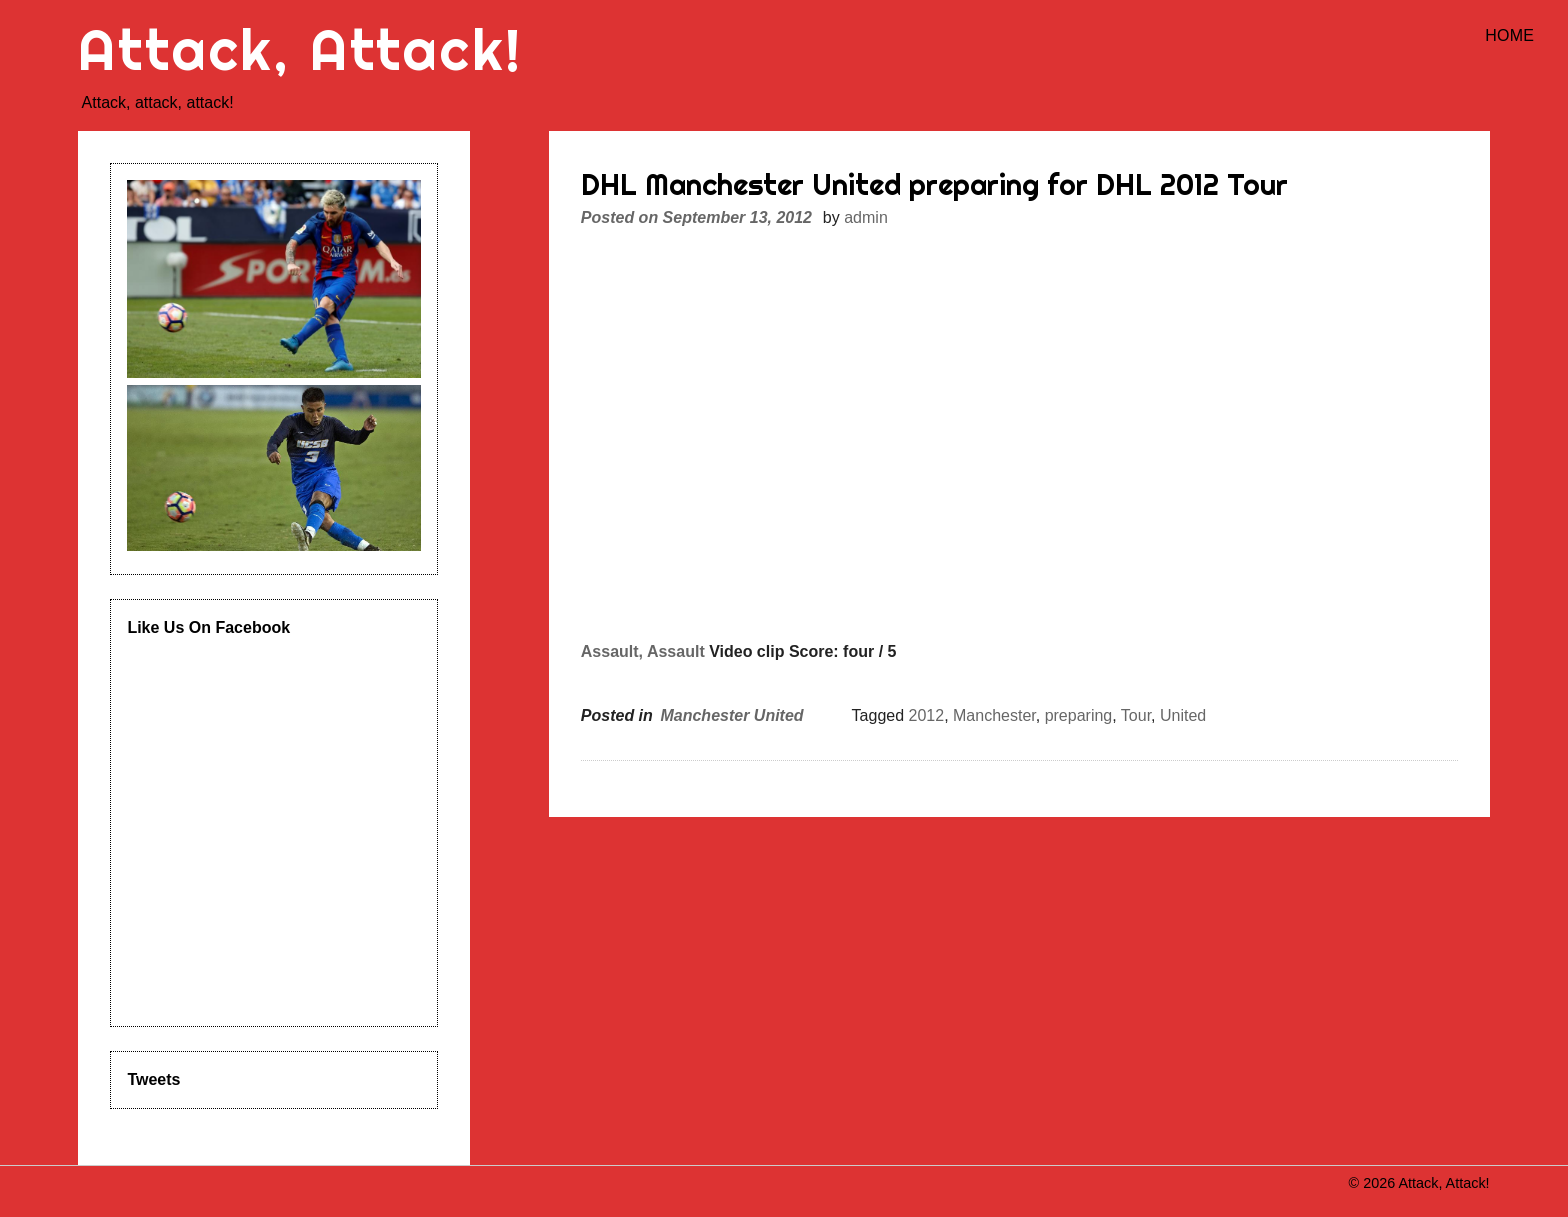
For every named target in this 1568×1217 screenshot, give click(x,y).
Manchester (994, 715)
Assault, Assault (643, 651)
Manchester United (731, 715)
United (1183, 715)
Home (1509, 35)
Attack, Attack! (300, 49)
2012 (927, 715)
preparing (1079, 715)
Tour (1136, 715)
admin (866, 217)
